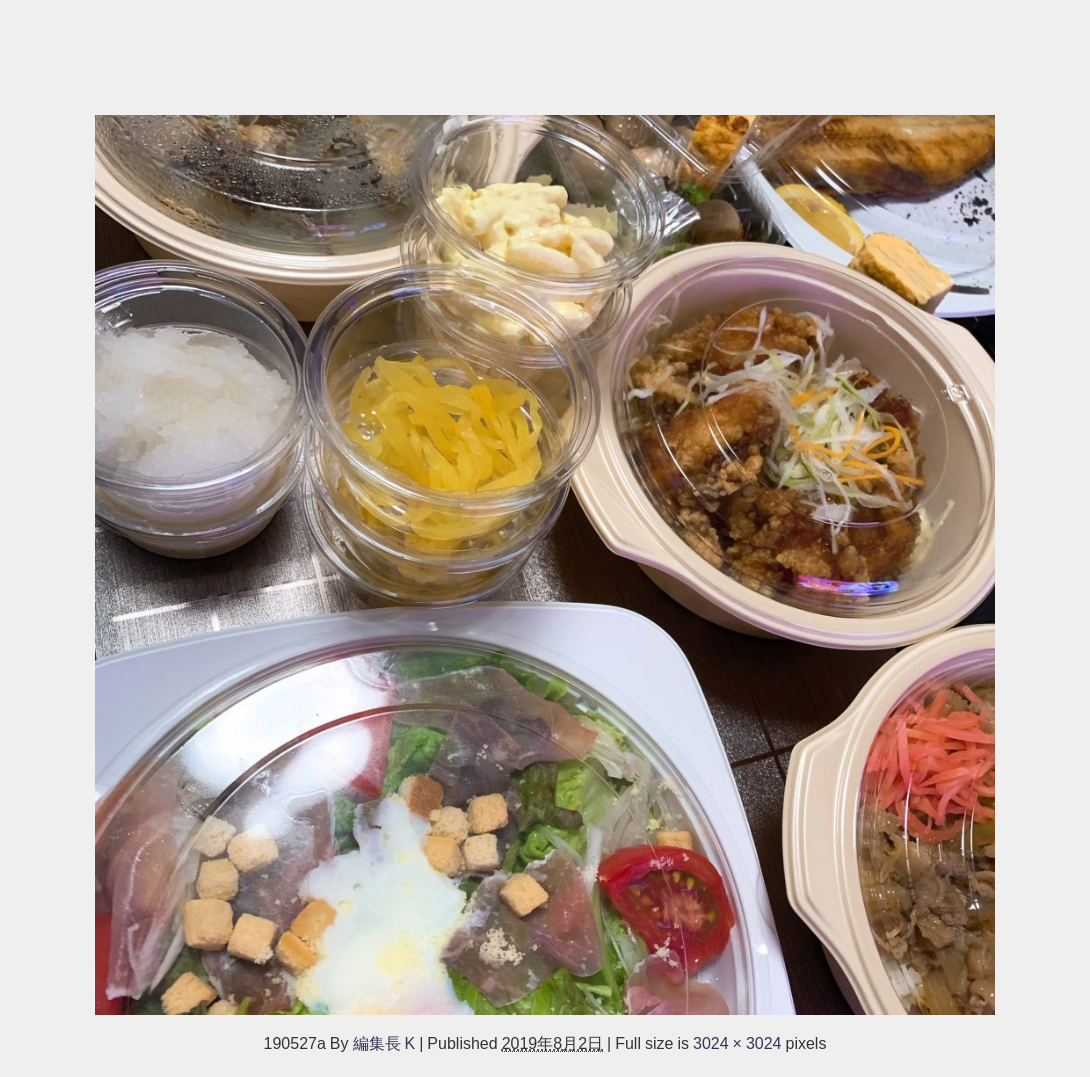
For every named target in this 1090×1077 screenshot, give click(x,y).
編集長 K (384, 1043)
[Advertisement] (545, 47)
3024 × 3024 (737, 1043)
